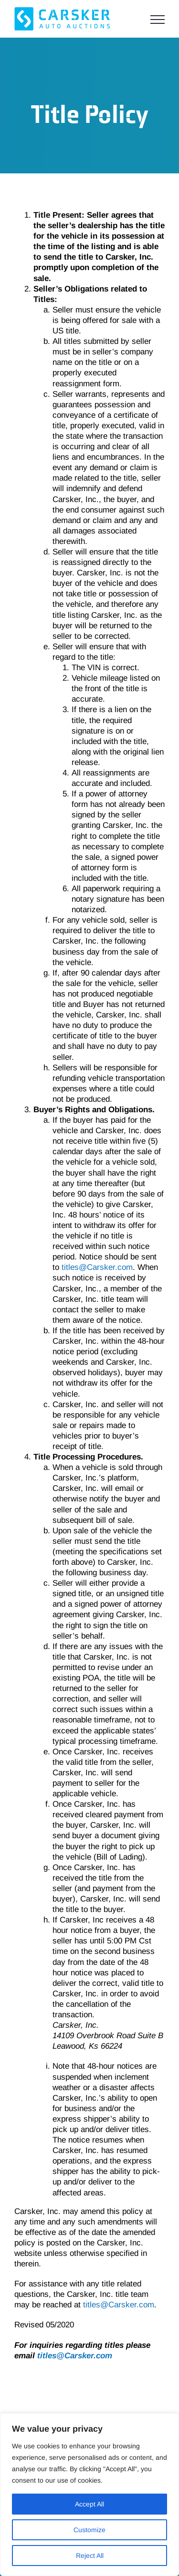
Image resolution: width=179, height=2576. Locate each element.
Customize (89, 2530)
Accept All (89, 2504)
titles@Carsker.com (97, 1267)
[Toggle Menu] (157, 19)
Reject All (90, 2555)
